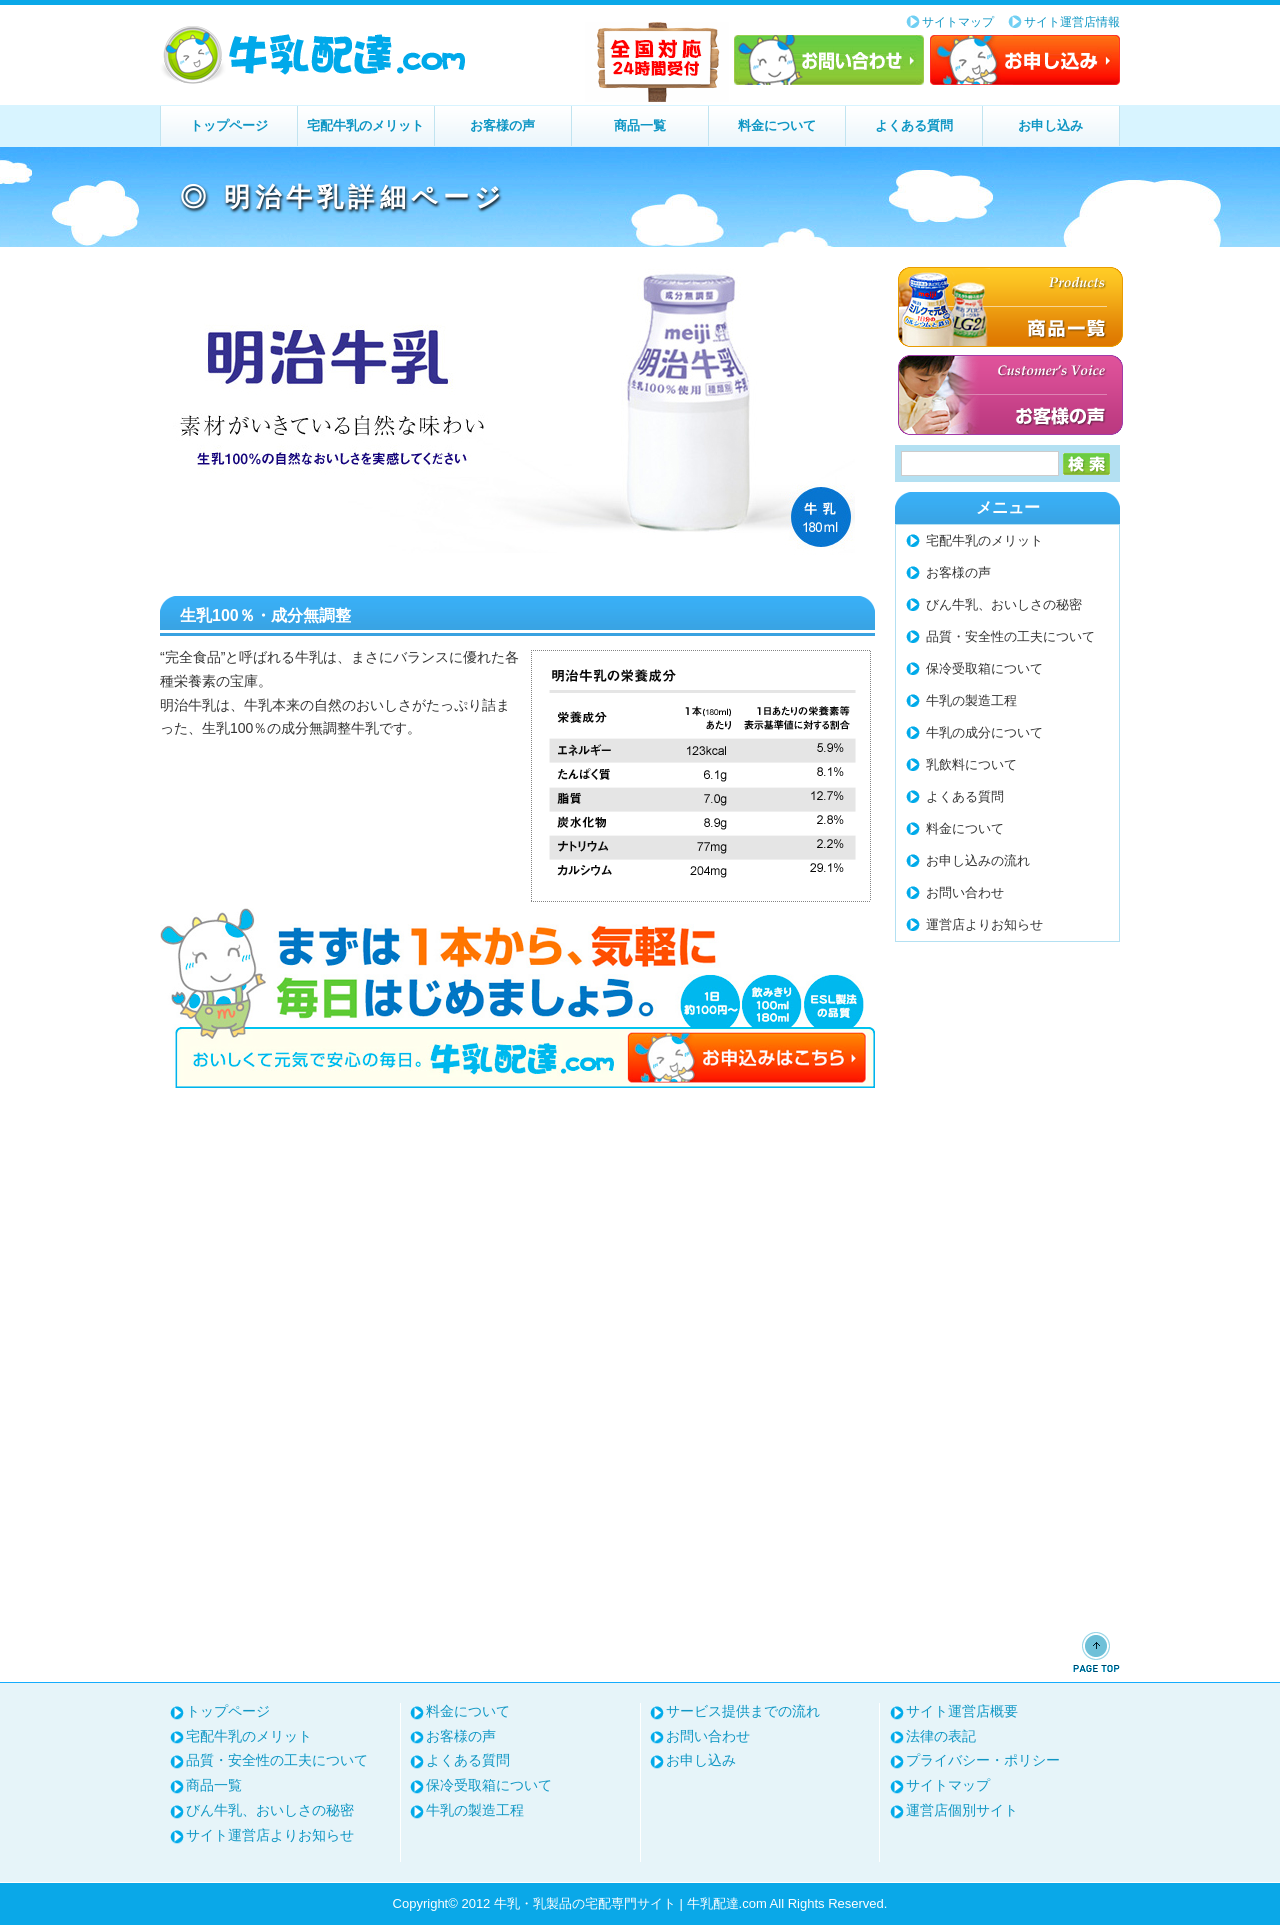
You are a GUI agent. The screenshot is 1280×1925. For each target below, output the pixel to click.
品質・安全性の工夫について (1010, 636)
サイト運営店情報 (1072, 22)
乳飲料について (971, 764)
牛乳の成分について (984, 732)
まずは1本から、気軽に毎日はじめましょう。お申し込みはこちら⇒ (517, 998)
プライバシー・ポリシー (983, 1760)
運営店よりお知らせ (984, 924)
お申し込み (1025, 60)
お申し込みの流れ (978, 860)
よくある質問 (914, 125)
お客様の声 (502, 125)
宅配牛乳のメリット (365, 125)
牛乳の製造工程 (971, 700)
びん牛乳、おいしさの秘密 (1004, 604)
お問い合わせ (829, 60)
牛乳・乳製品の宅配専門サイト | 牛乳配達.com (315, 55)
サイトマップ (958, 22)
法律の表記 (941, 1736)
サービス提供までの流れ (743, 1711)
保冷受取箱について (984, 668)
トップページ (229, 125)
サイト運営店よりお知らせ (270, 1835)
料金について (777, 125)
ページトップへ (1096, 1652)
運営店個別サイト (962, 1810)
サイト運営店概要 (962, 1711)
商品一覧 (640, 125)
